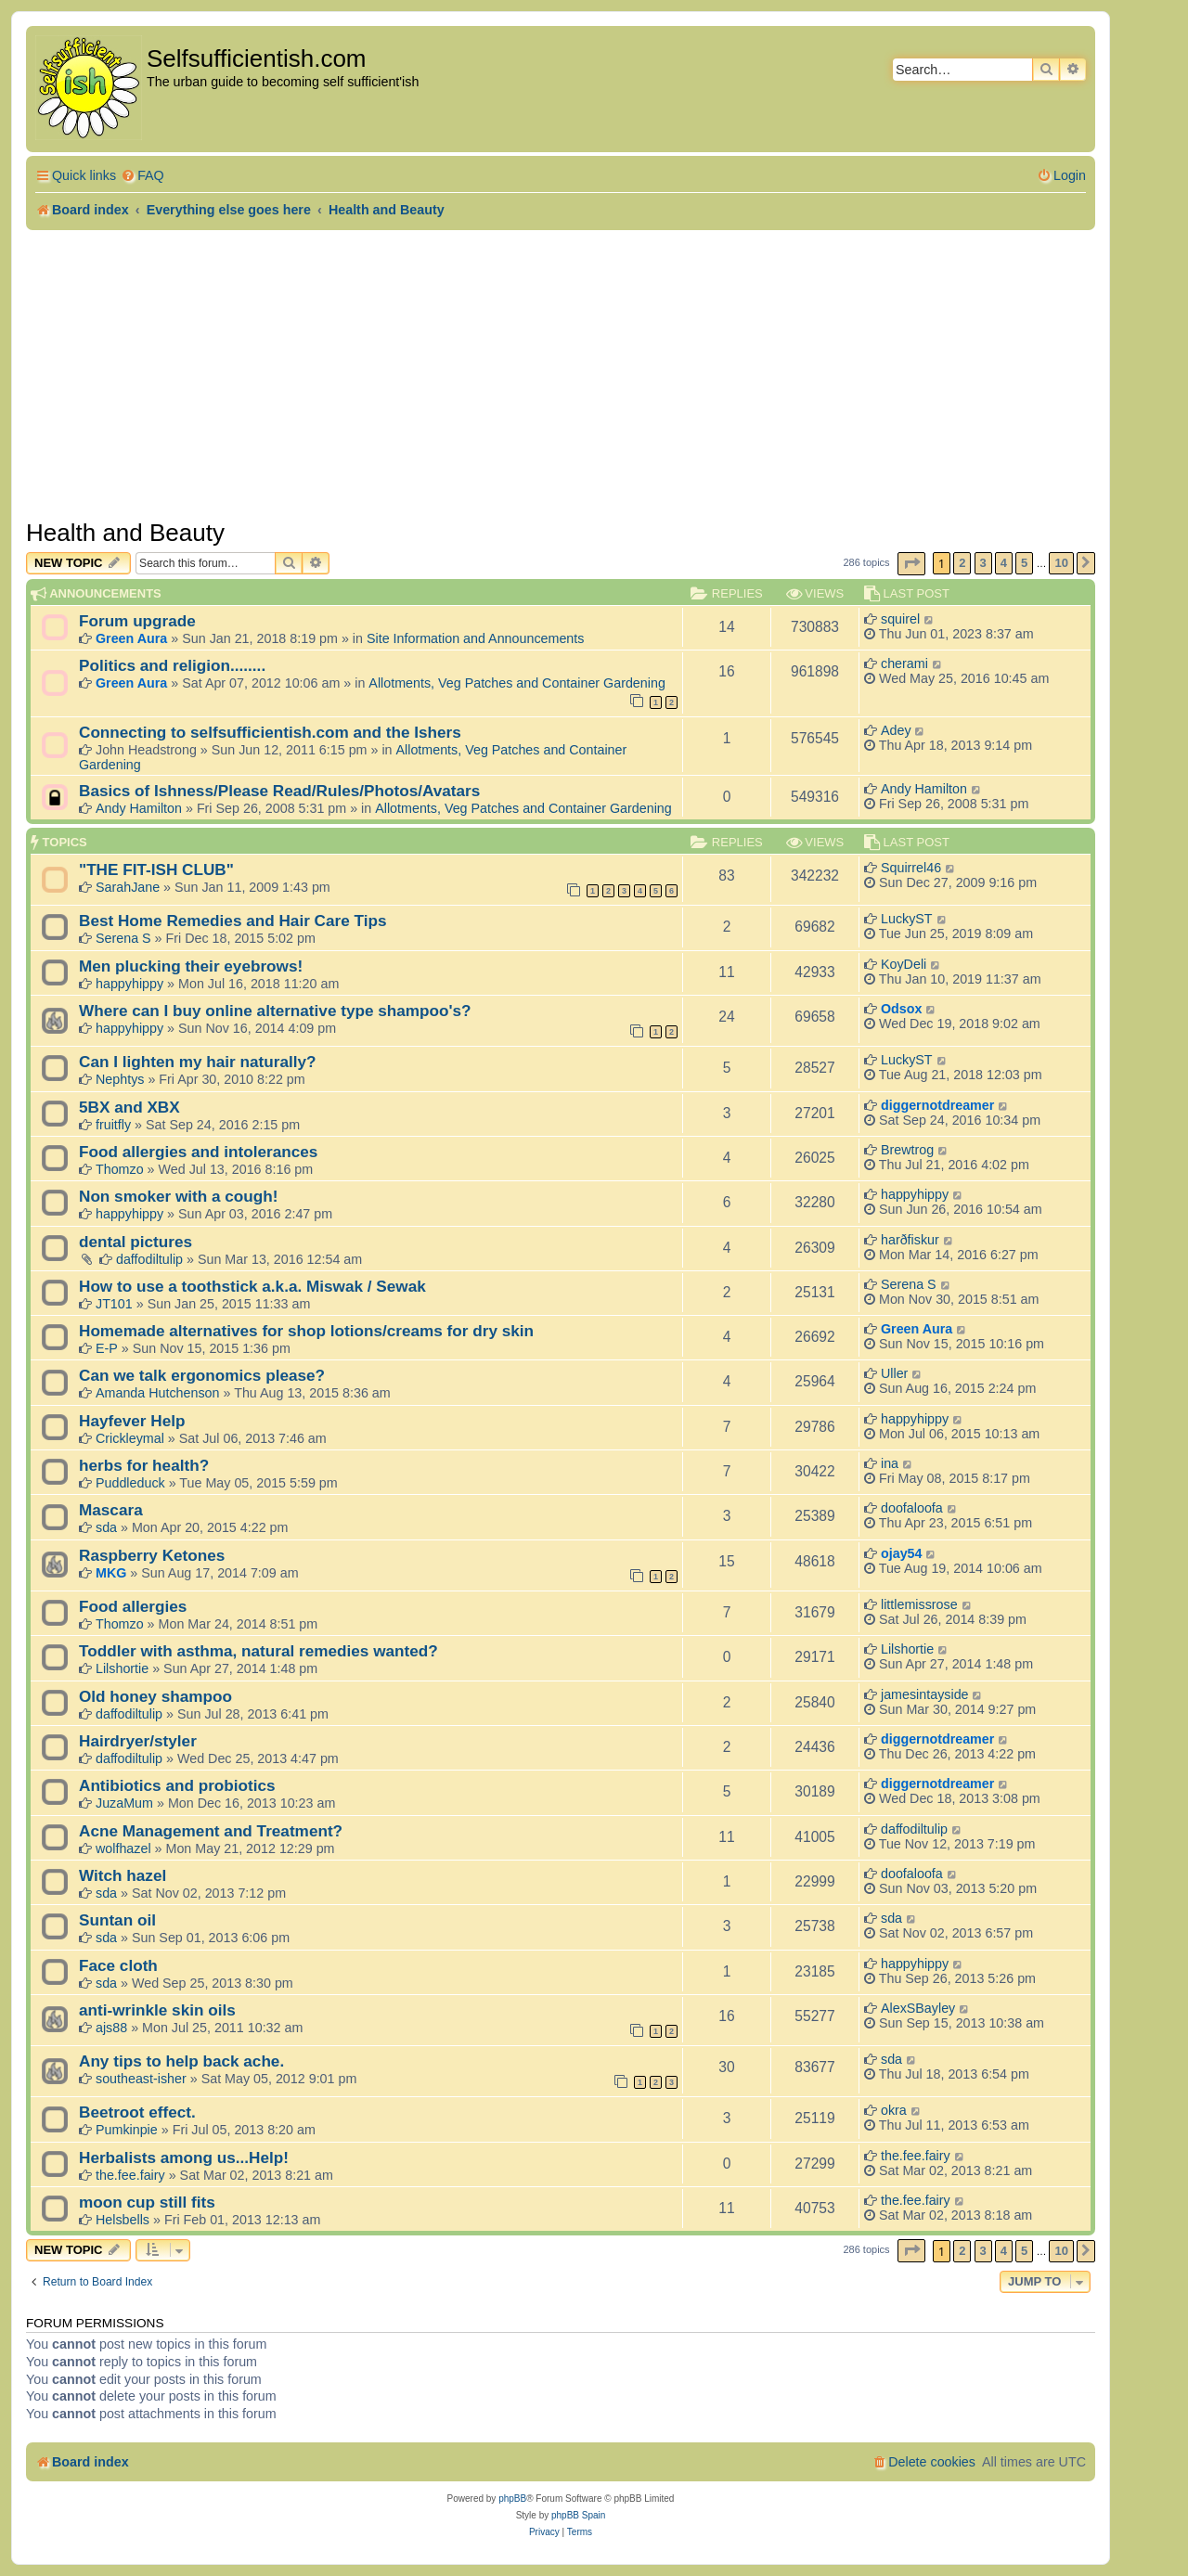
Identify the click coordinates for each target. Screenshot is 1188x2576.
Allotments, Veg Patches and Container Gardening (516, 683)
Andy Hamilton (139, 808)
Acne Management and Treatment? (210, 1831)
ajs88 (111, 2027)
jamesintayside (925, 1694)
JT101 (114, 1303)
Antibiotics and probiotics (177, 1785)
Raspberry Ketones (152, 1555)
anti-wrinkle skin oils (157, 2010)
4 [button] (1004, 563)
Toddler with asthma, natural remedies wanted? (258, 1651)
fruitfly (113, 1124)
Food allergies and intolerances (198, 1151)
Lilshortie (122, 1668)
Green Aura (131, 638)
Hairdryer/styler (138, 1741)
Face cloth (118, 1965)
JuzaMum (124, 1803)
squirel (900, 619)
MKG (111, 1572)
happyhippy (129, 983)
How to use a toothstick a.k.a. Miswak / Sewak (252, 1286)
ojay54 (902, 1553)
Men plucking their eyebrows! (191, 966)
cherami (904, 663)
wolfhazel (123, 1848)
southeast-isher (141, 2078)
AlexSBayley (918, 2008)
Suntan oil (117, 1920)
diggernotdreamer (937, 1105)
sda (106, 1527)
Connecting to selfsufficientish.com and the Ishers (270, 732)
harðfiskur (910, 1239)
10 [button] (1060, 563)
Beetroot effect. (137, 2112)
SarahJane (128, 887)
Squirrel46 (911, 867)
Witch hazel (122, 1875)
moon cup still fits (147, 2202)
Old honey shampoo (155, 1696)
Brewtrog (907, 1149)
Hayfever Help (132, 1420)
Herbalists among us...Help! (184, 2157)
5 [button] (1024, 563)
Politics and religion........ (172, 665)
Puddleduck (130, 1482)
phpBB (512, 2498)
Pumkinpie (127, 2129)
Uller (894, 1373)
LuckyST (907, 918)
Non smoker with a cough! (178, 1196)
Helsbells (122, 2219)
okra (894, 2110)
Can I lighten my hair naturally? (197, 1061)
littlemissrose (919, 1604)
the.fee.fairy (130, 2175)
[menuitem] (142, 175)
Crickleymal (130, 1438)
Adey (896, 730)
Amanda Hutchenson (158, 1392)
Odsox (902, 1008)
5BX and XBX (129, 1107)
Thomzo (120, 1169)
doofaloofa (912, 1508)
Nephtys (120, 1079)
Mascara (111, 1510)
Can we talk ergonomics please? (202, 1375)
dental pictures (135, 1241)
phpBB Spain (578, 2515)
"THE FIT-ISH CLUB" (156, 869)
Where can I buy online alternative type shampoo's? (275, 1010)
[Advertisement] (560, 369)
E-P (107, 1348)
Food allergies (133, 1606)
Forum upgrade (137, 621)
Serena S (123, 938)
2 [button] (962, 563)
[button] (911, 563)
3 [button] (983, 563)
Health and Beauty (125, 533)
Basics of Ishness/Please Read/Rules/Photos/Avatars (279, 790)
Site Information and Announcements (475, 638)
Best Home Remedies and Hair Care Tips (233, 920)
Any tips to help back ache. (181, 2061)
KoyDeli (903, 964)
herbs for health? (144, 1465)
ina (889, 1463)
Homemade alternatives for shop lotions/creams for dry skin (306, 1330)
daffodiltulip (149, 1259)
